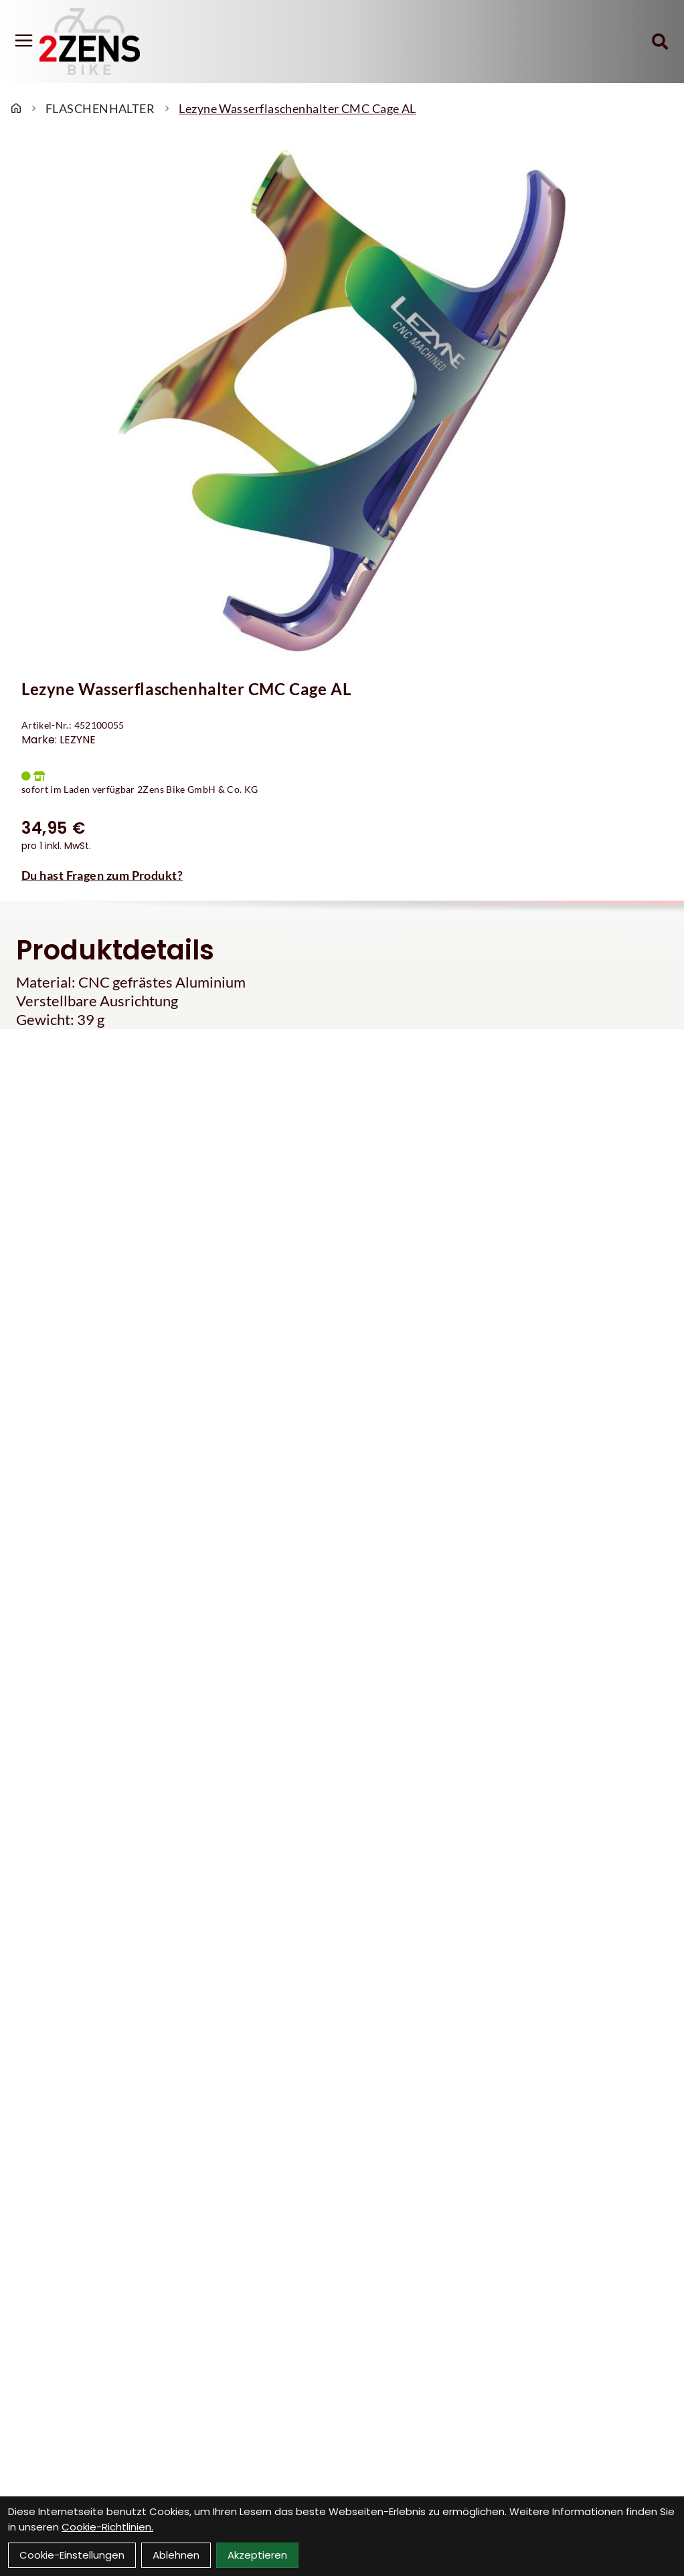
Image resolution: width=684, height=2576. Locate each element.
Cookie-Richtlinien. (107, 2527)
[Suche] (660, 41)
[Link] (23, 40)
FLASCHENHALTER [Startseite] (100, 108)
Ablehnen (176, 2555)
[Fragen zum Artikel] (342, 875)
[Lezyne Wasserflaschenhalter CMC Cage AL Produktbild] (342, 401)
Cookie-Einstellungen (71, 2555)
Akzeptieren (257, 2555)
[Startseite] (16, 108)
